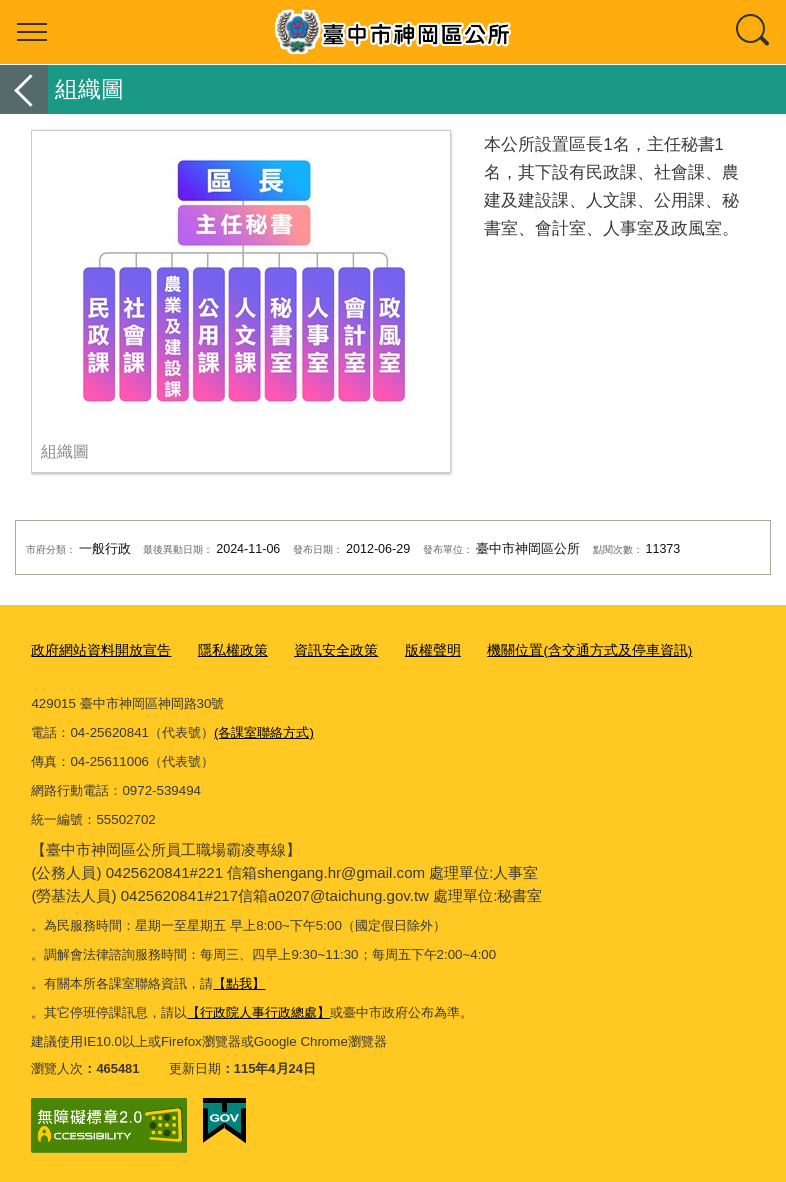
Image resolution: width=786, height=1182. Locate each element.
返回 (24, 89)
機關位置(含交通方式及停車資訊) (557, 650)
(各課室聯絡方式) (264, 731)
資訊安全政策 (318, 650)
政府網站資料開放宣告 (96, 650)
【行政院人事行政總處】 (258, 1011)
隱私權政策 (220, 650)
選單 (32, 32)
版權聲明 (410, 650)
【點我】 (239, 982)
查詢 (754, 32)
